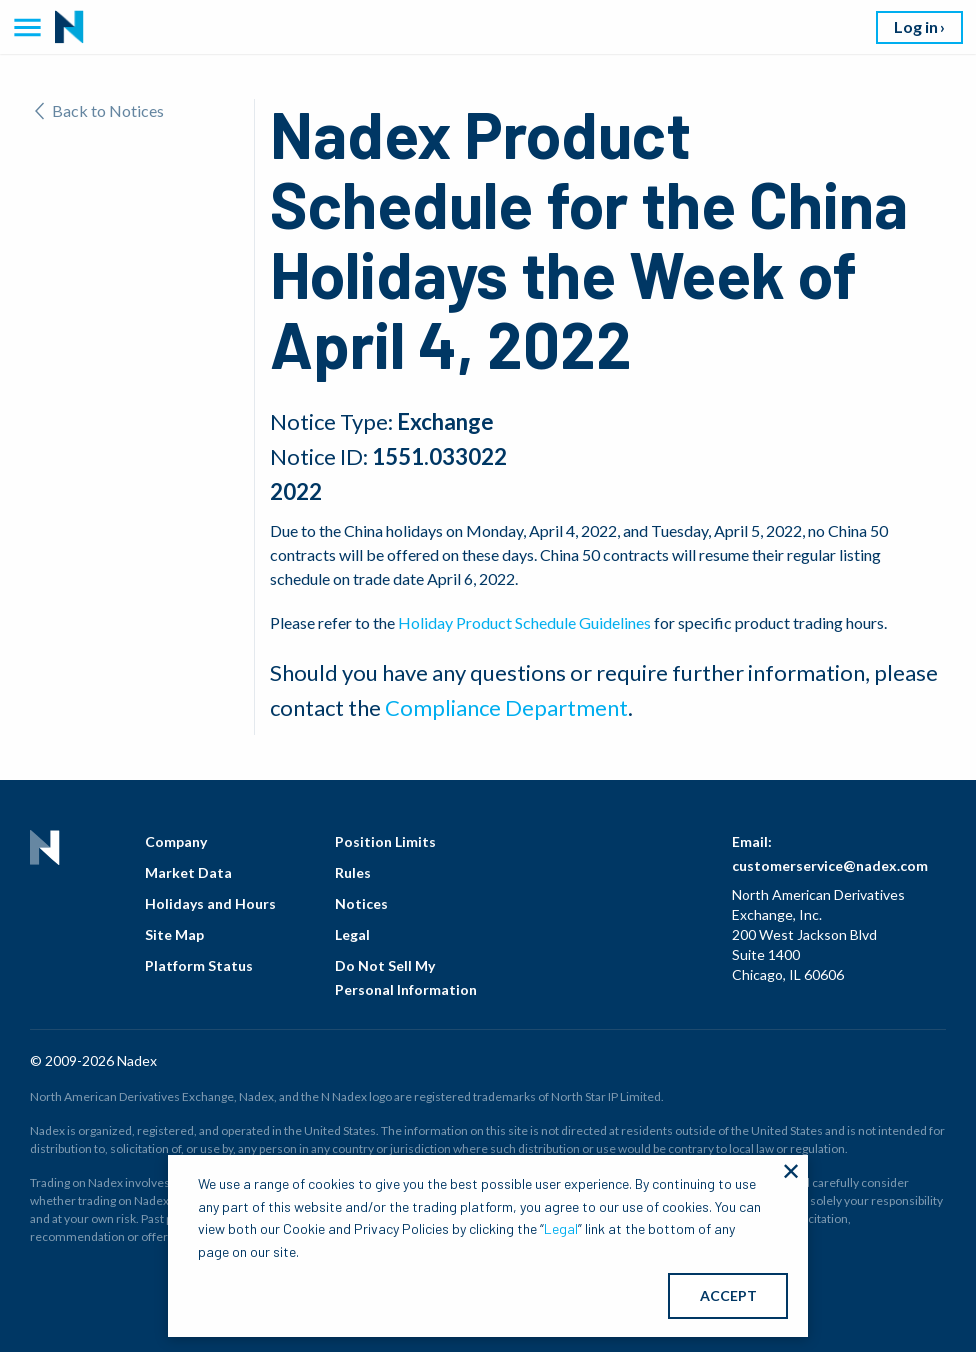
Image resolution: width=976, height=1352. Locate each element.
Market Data (188, 872)
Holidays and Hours (210, 903)
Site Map (174, 934)
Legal (352, 934)
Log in (916, 26)
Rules (353, 872)
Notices (361, 903)
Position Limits (385, 841)
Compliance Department (506, 707)
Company (176, 841)
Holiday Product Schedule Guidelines (524, 622)
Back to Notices (99, 110)
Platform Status (199, 965)
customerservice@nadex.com (830, 865)
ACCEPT (728, 1295)
